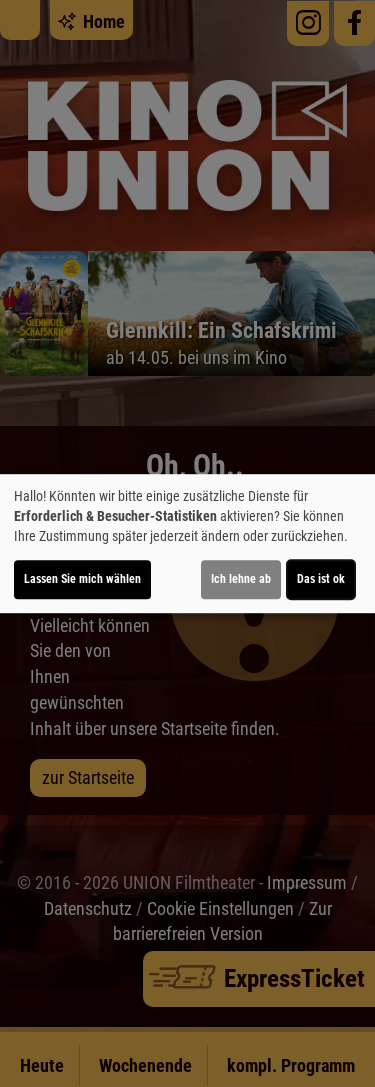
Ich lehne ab (241, 579)
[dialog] (187, 544)
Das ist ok (321, 579)
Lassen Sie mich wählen (82, 579)
